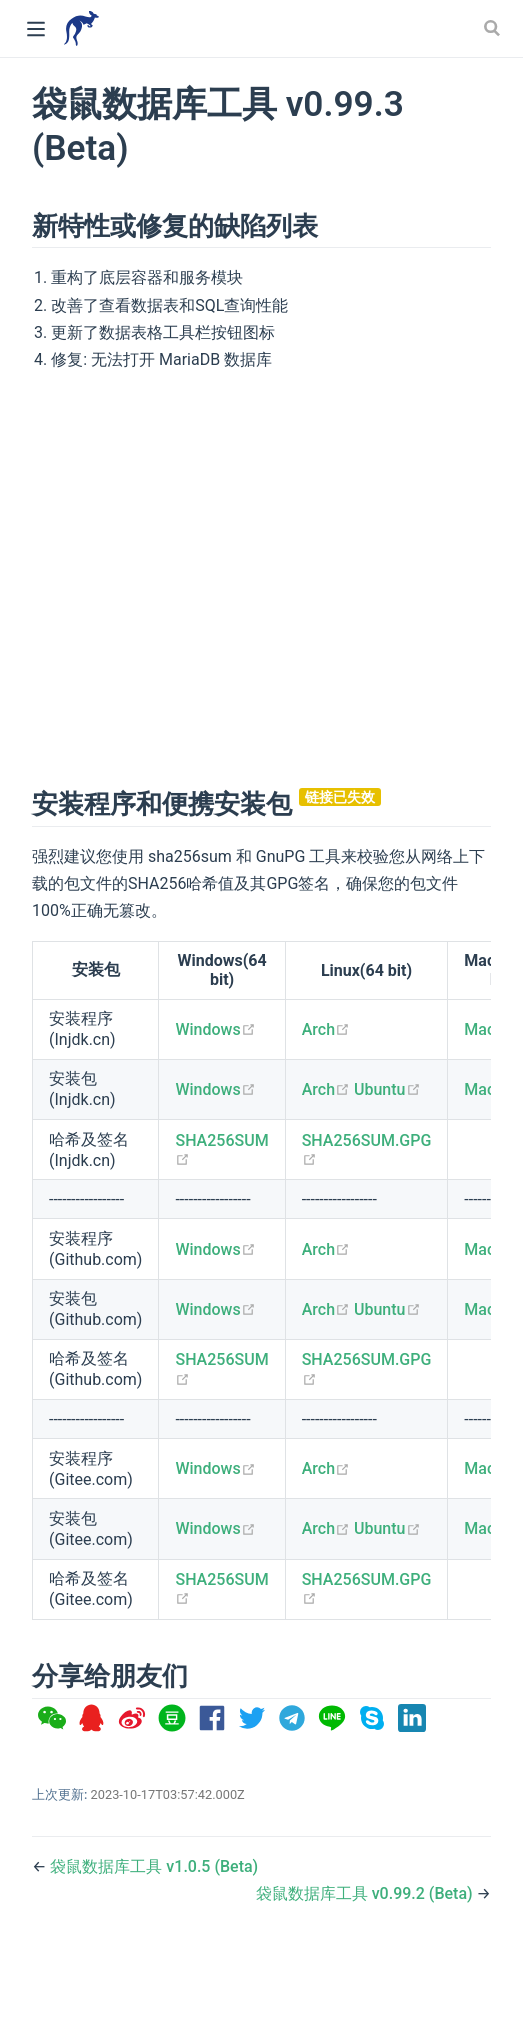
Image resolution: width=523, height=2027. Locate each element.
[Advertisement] (195, 576)
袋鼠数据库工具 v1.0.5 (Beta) (154, 1866)
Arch (326, 1029)
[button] (52, 1719)
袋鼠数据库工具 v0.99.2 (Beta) (366, 1893)
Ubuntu (387, 1089)
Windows (215, 1029)
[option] (52, 1719)
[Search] (494, 28)
